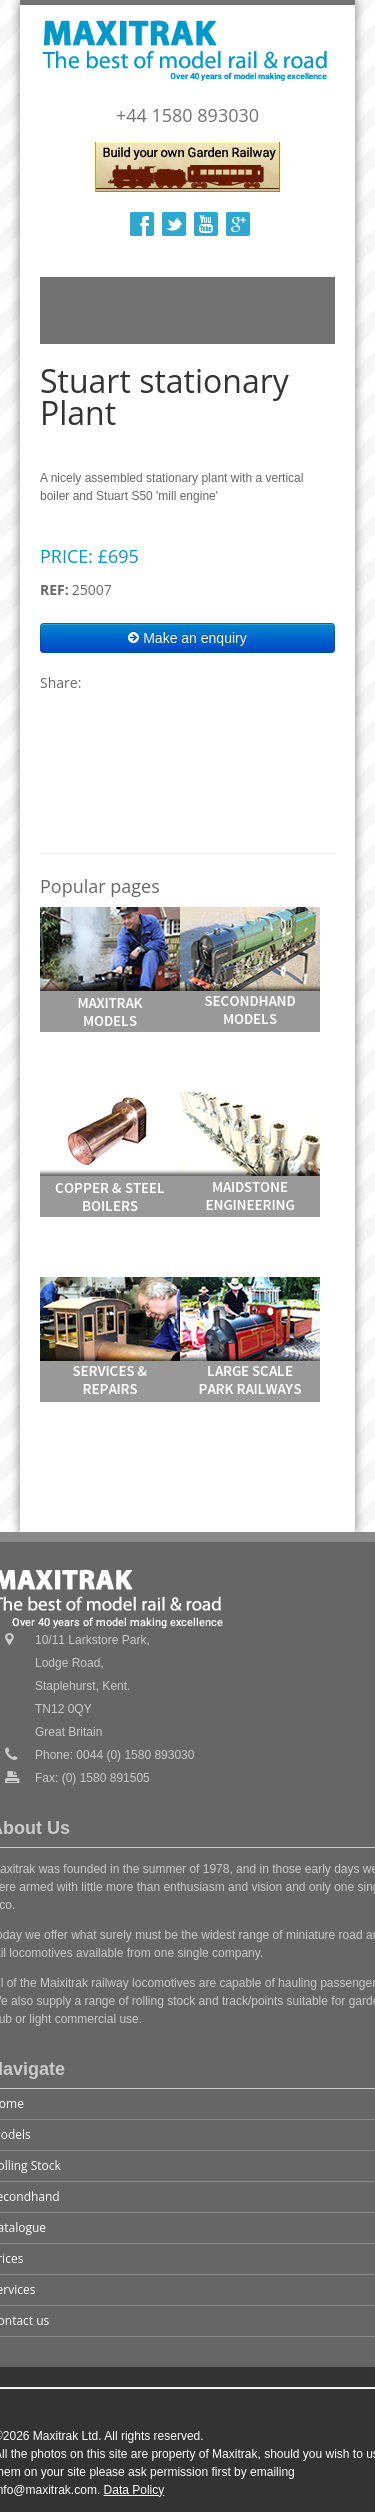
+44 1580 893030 (187, 115)
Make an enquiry (187, 638)
